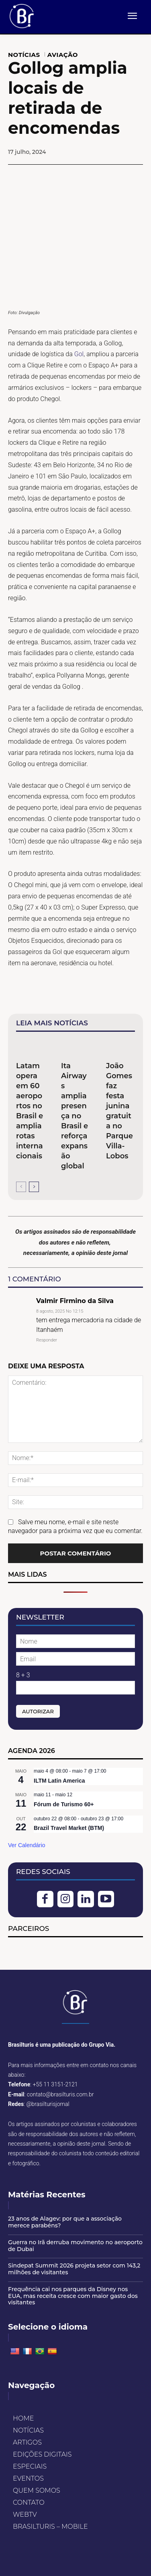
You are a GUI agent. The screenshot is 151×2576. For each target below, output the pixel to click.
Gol (79, 354)
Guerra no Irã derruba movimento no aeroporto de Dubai (75, 2246)
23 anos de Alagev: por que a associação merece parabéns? (65, 2222)
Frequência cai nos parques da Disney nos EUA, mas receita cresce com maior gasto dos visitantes (73, 2296)
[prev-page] (21, 1187)
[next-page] (34, 1187)
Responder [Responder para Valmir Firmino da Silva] (46, 1340)
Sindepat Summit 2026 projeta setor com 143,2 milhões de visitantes (74, 2269)
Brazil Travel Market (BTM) (69, 1828)
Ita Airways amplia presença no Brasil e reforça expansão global (74, 1115)
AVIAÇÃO (62, 55)
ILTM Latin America (59, 1780)
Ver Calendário (26, 1845)
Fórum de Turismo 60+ (64, 1804)
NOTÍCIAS (24, 55)
